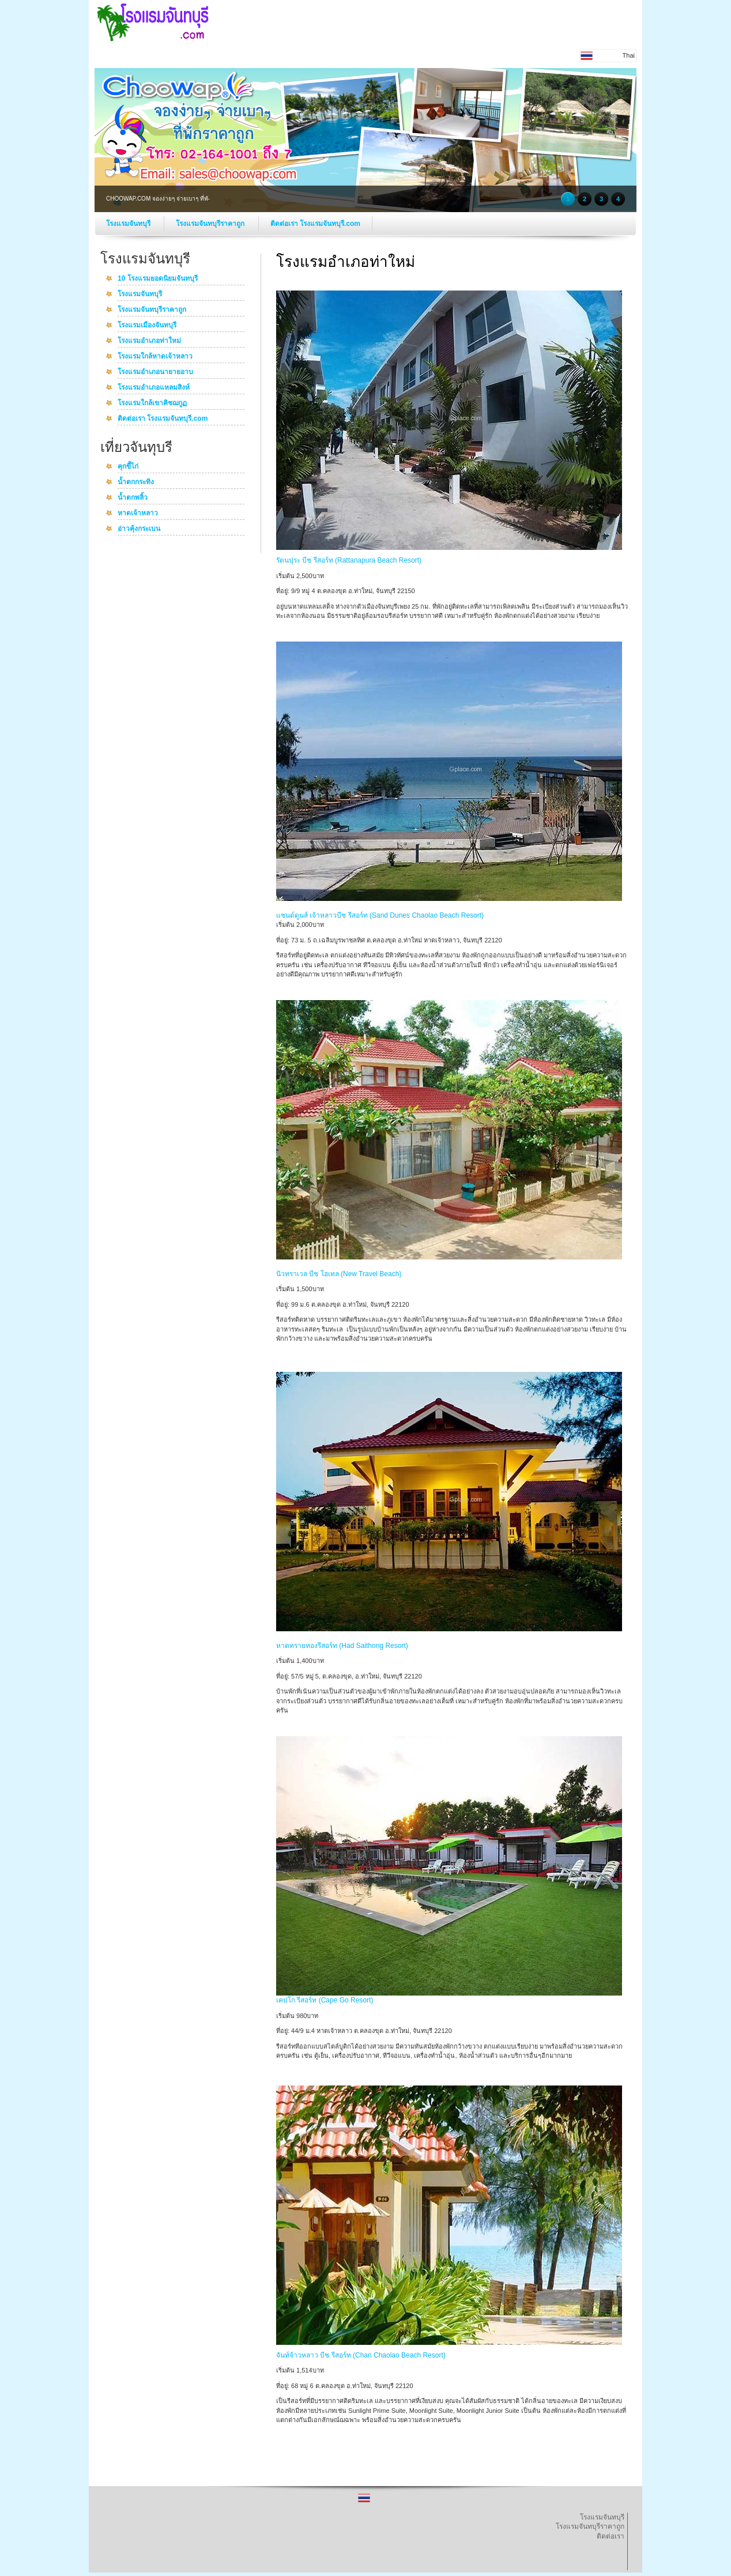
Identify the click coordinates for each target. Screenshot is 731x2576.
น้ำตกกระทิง (136, 482)
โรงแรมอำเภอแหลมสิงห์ (154, 387)
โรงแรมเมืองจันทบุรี (147, 325)
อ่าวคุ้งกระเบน (139, 529)
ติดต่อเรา (610, 2536)
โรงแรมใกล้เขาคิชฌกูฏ (152, 403)
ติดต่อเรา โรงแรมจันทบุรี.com (315, 224)
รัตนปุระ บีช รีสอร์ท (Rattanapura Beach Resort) (348, 560)
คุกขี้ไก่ (128, 466)
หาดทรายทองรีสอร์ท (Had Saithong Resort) (342, 1646)
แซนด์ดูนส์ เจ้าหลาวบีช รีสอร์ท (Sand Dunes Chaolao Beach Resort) (380, 915)
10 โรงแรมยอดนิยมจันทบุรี (158, 279)
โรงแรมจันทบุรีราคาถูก (211, 224)
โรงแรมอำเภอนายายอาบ (155, 372)
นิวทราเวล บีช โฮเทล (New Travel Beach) (338, 1274)
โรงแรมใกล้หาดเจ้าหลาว (155, 356)
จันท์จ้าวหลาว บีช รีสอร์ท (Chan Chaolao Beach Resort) (361, 2355)
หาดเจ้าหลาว (138, 513)
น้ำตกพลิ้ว (133, 498)
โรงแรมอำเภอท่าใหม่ (149, 341)
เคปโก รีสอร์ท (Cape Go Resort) (324, 2000)
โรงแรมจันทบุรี (129, 224)
